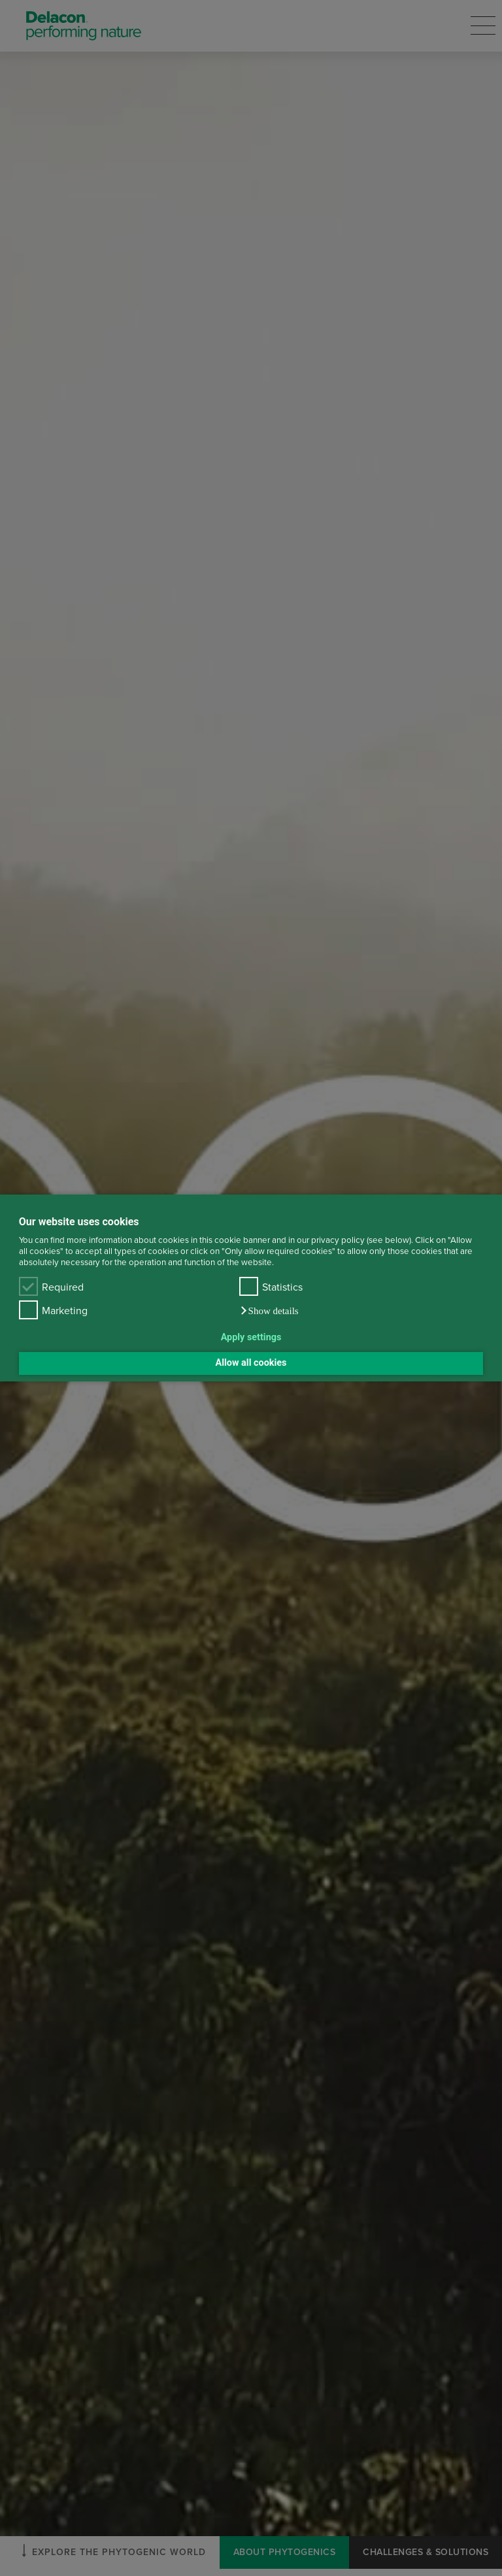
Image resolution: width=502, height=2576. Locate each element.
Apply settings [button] (251, 1337)
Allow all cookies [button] (251, 1362)
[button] (269, 1311)
